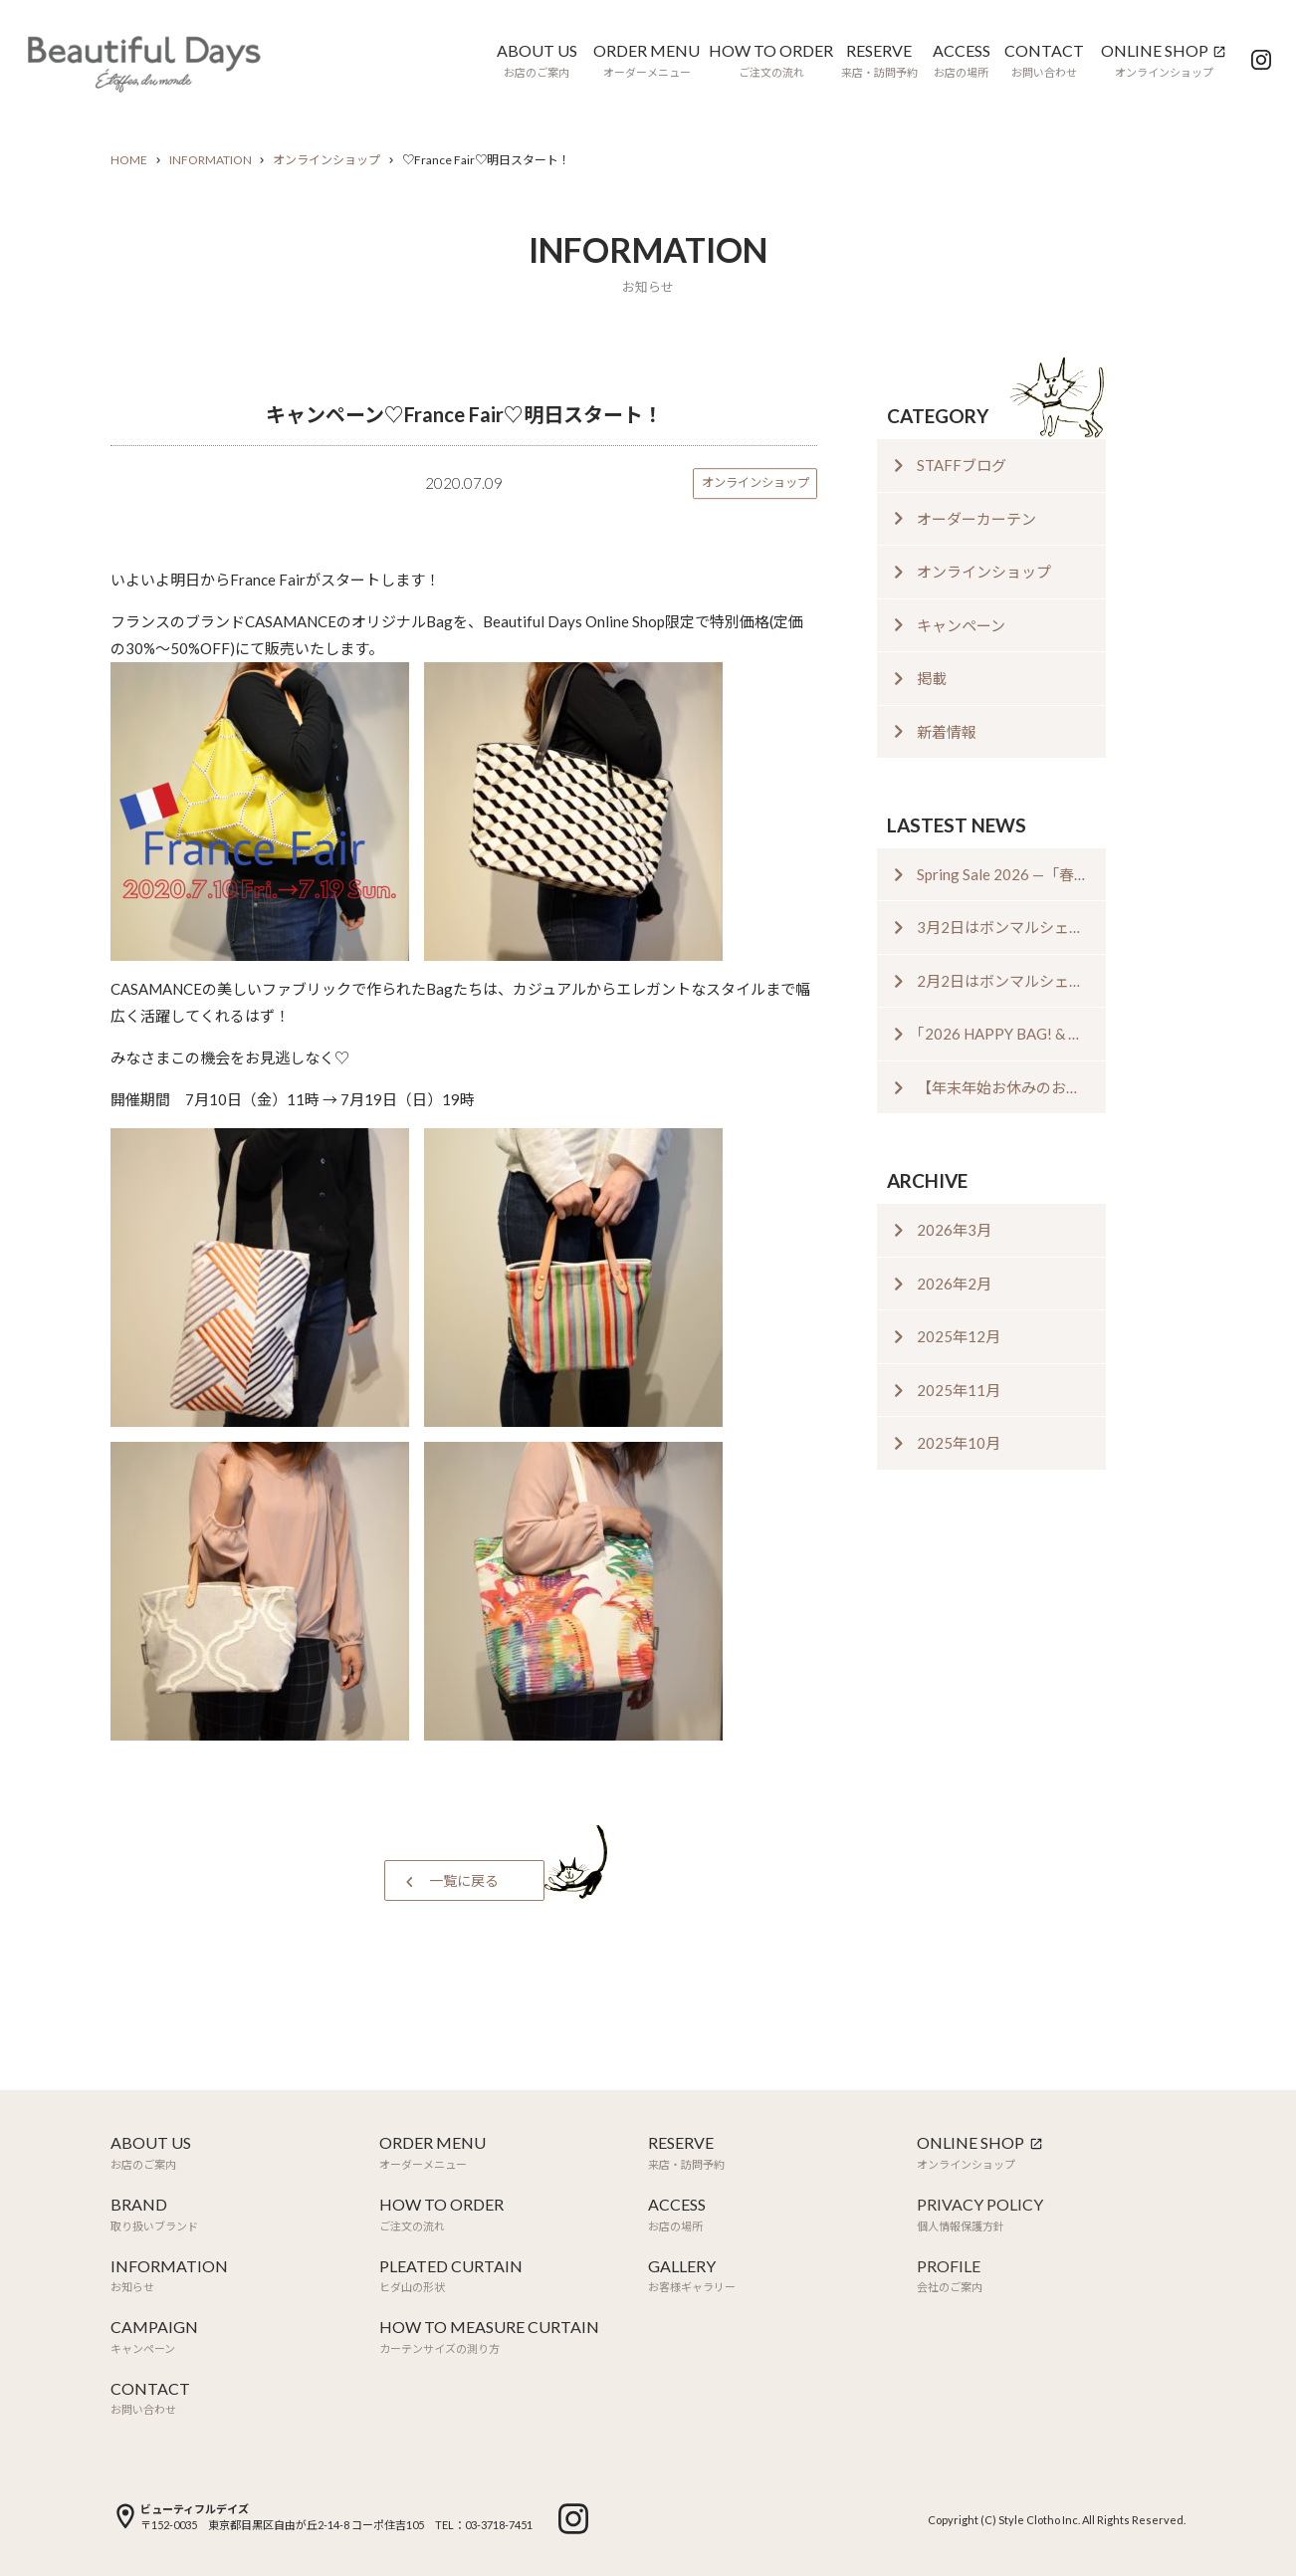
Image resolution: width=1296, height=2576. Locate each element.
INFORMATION (210, 159)
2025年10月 (958, 1443)
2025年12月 (958, 1336)
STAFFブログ (961, 465)
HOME (128, 159)
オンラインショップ (326, 159)
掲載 (932, 678)
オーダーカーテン (976, 519)
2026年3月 (954, 1230)
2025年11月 (958, 1390)
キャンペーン (961, 625)
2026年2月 (954, 1283)
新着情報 (946, 732)
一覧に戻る (464, 1880)
